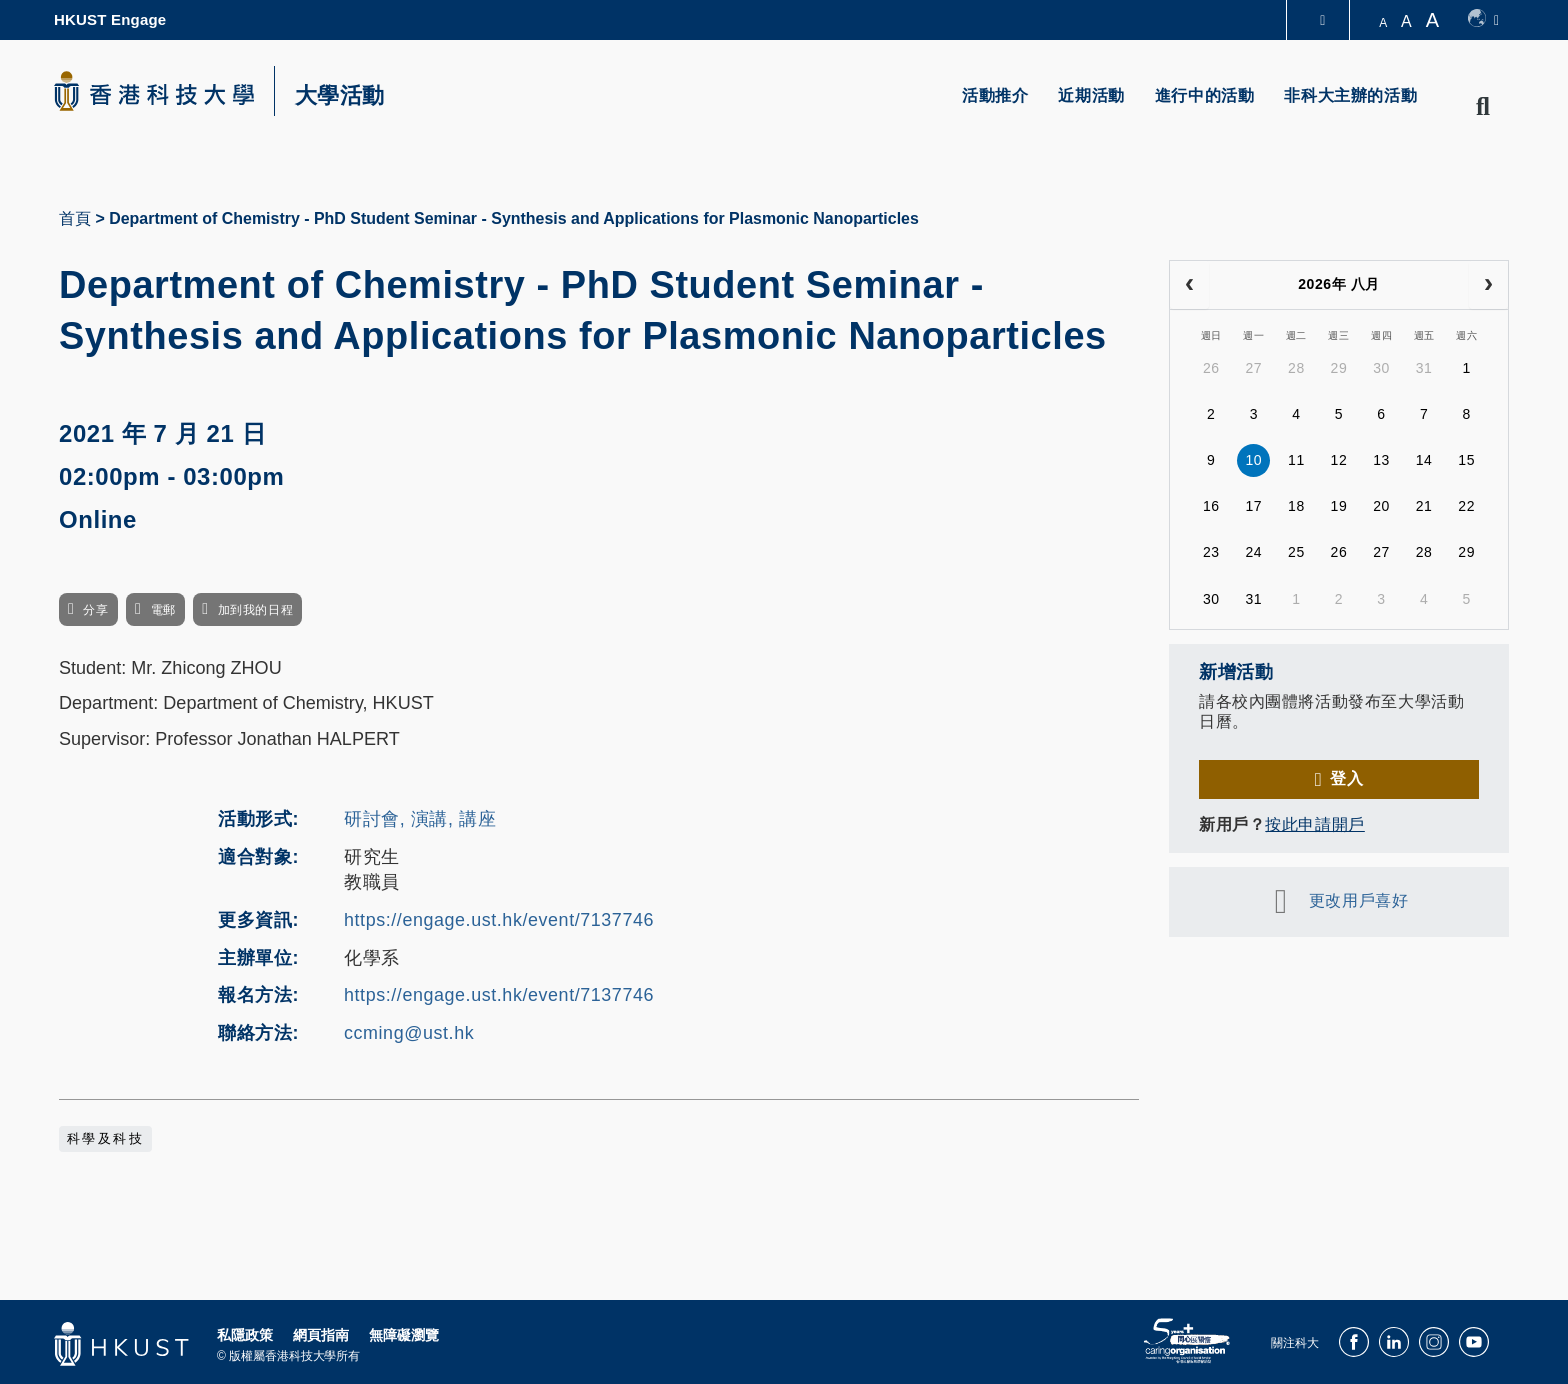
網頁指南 (321, 1335)
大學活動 (340, 96)
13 (1381, 460)
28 (1296, 368)
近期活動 (1091, 95)
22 (1466, 506)
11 (1296, 460)
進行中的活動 (1205, 95)
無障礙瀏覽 (404, 1335)
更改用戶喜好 (1358, 900)
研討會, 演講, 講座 (420, 819)
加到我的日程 (255, 610)
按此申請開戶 (1314, 824)
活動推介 (995, 95)
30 (1381, 368)
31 (1424, 368)
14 (1424, 460)
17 (1253, 506)
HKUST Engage (110, 19)
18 (1296, 506)
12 (1339, 460)
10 (1253, 460)
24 (1253, 552)
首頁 (75, 218)
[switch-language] (1483, 20)
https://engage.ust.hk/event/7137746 (499, 920)
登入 (1346, 778)
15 (1466, 460)
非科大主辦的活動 (1350, 95)
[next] (1488, 285)
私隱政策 (245, 1335)
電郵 (163, 610)
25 (1296, 552)
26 (1211, 368)
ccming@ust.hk (409, 1033)
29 (1339, 368)
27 (1253, 368)
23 (1211, 552)
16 (1211, 506)
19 (1339, 506)
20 (1381, 506)
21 (1424, 506)
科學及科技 (105, 1139)
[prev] (1189, 285)
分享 (95, 610)
